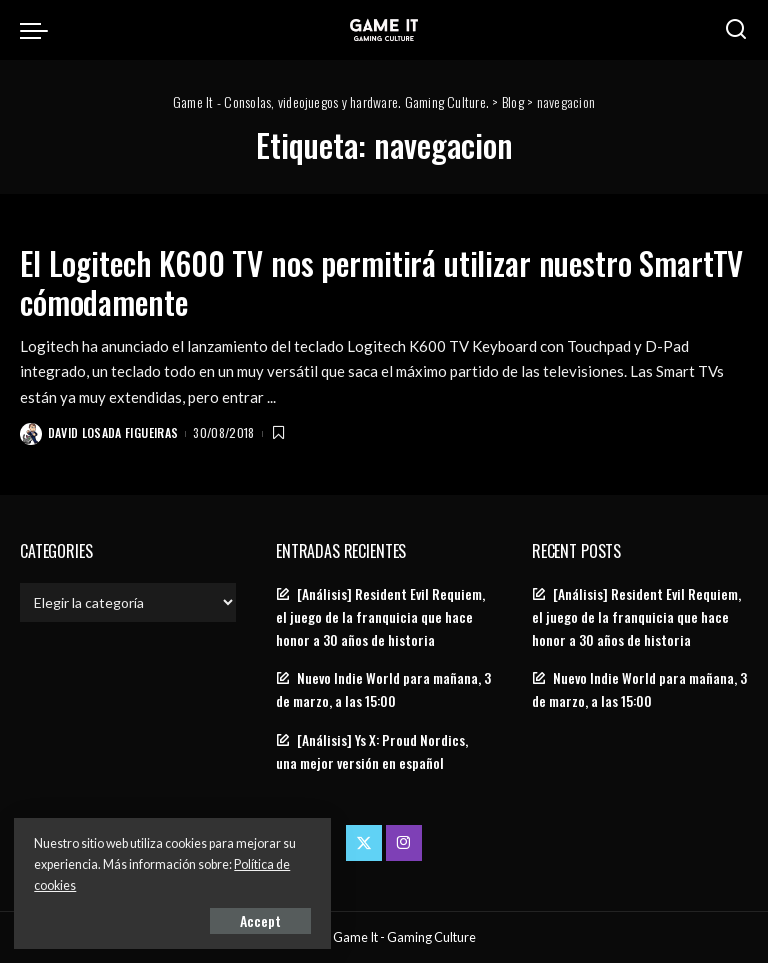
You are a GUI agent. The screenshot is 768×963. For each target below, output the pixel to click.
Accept (244, 919)
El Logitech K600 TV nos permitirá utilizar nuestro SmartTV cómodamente (331, 281)
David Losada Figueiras (113, 432)
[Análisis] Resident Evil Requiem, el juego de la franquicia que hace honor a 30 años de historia (380, 616)
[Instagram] (404, 842)
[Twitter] (364, 842)
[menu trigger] (39, 30)
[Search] (736, 30)
